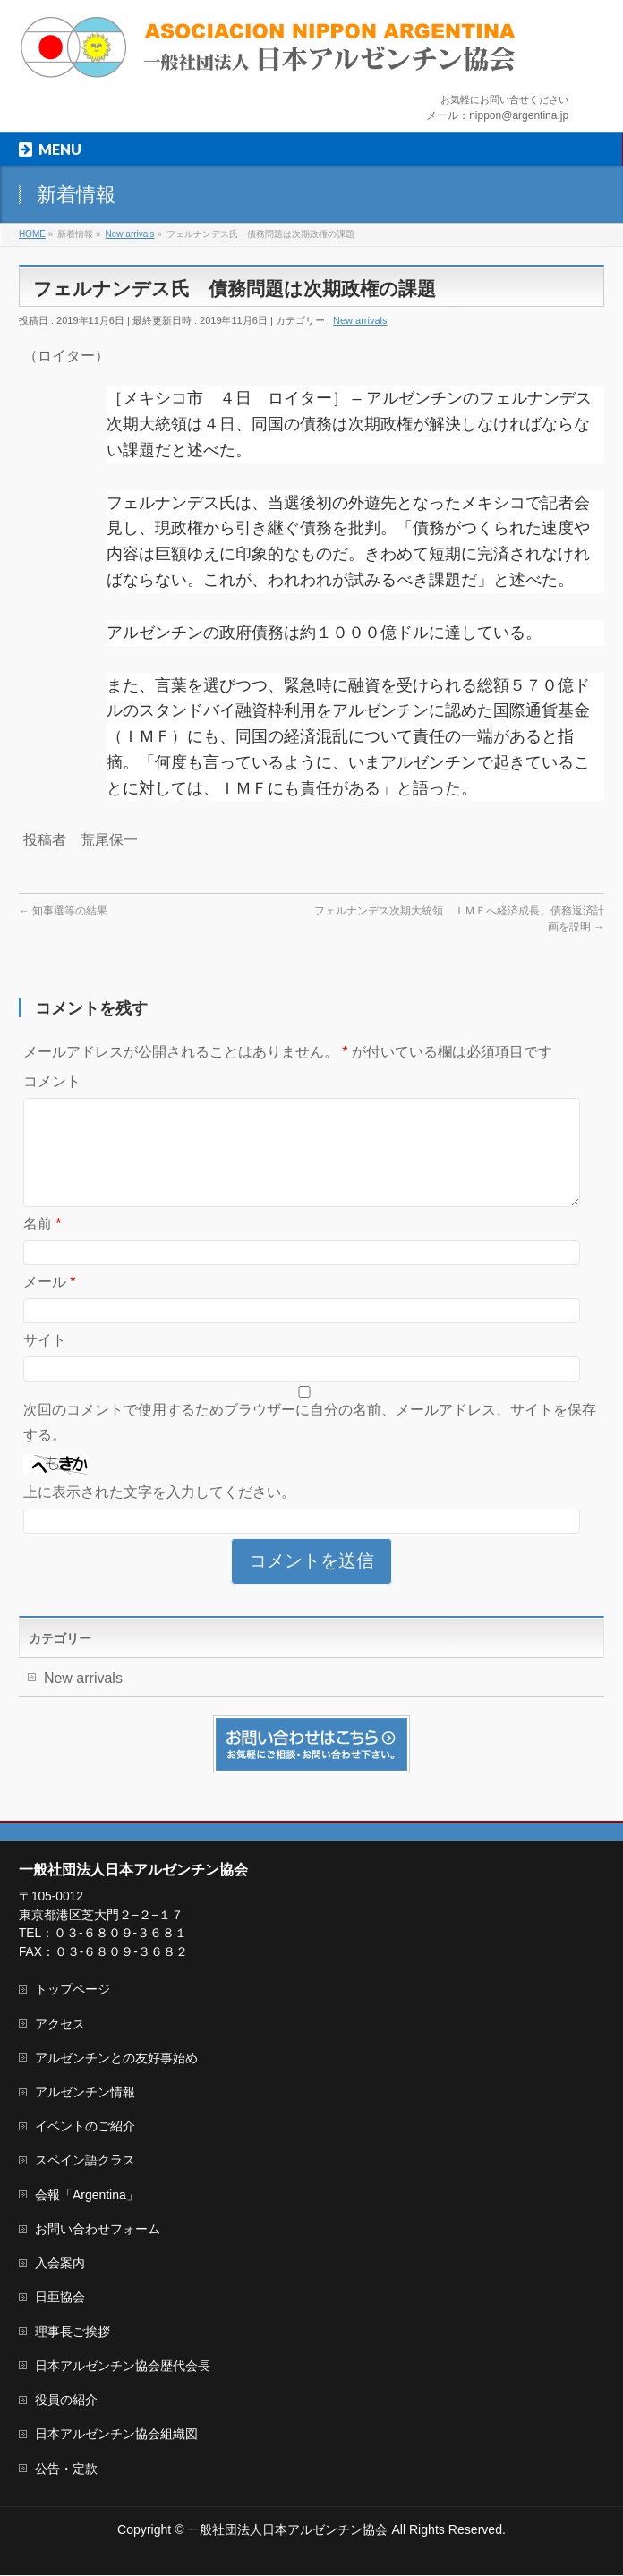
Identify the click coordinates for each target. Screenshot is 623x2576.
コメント (52, 1081)
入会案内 (60, 2264)
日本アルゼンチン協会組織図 (116, 2434)
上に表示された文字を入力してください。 (159, 1513)
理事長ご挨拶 (72, 2332)
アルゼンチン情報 (85, 2093)
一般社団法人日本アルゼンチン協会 (287, 2530)
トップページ (72, 1990)
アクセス (60, 2025)
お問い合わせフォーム (97, 2230)
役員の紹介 (66, 2400)
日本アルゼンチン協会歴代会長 (122, 2366)
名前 (42, 1245)
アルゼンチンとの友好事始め (116, 2059)
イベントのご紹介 (85, 2127)
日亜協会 (60, 2298)
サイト (44, 1361)
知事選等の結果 (63, 911)
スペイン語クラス (85, 2161)
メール (49, 1303)
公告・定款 (66, 2469)
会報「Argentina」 (87, 2196)
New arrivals (360, 320)
